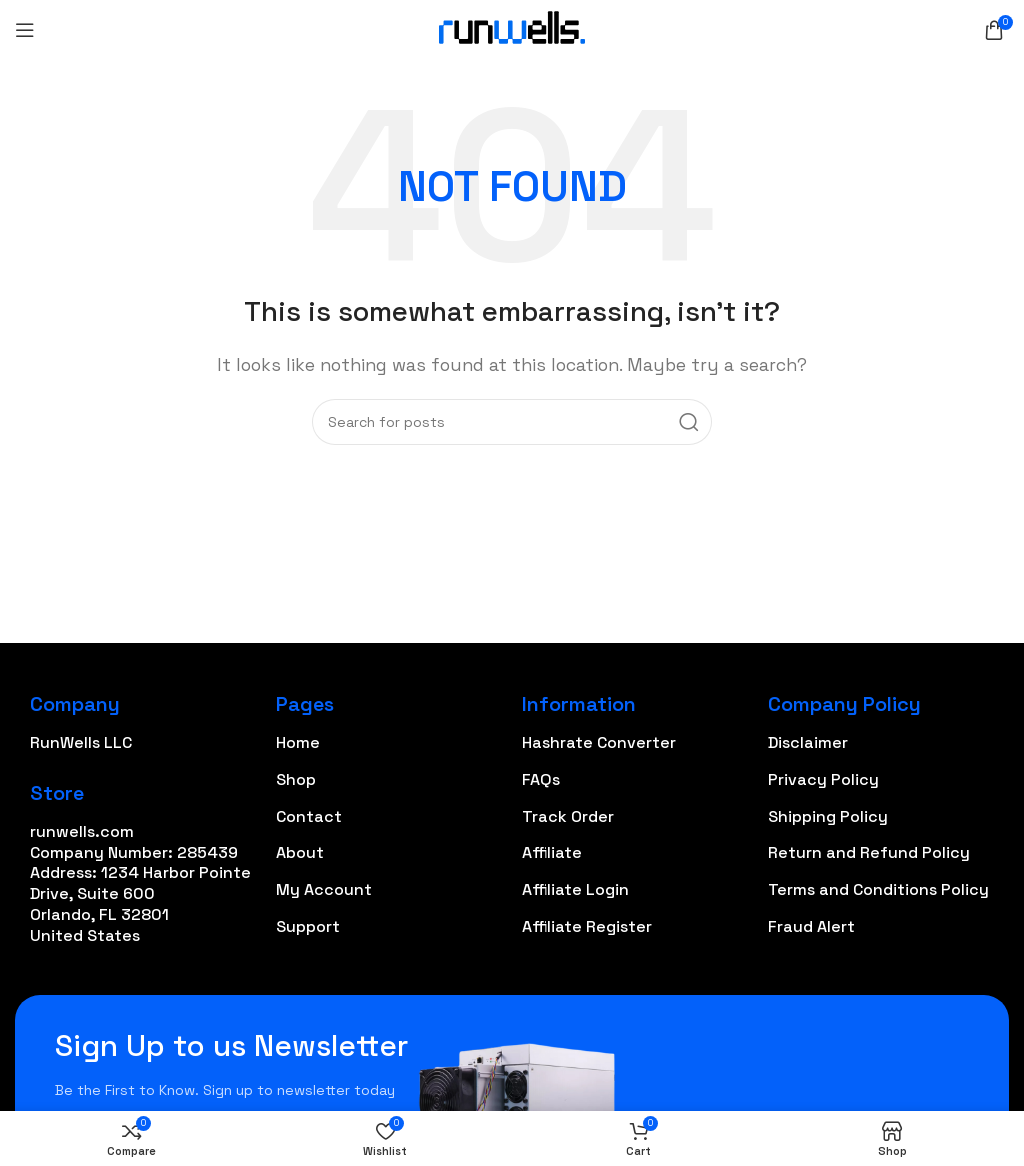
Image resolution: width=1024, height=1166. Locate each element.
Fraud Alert (811, 926)
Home (298, 742)
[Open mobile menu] (25, 30)
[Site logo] (512, 28)
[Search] (512, 422)
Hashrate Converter (599, 742)
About (300, 852)
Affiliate (552, 852)
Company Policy (844, 704)
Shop (296, 779)
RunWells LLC (81, 742)
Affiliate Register (587, 926)
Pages (305, 704)
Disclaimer (808, 742)
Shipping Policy (828, 816)
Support (308, 926)
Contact (309, 816)
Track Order (568, 816)
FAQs (541, 779)
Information (579, 704)
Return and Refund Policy (869, 852)
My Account (324, 889)
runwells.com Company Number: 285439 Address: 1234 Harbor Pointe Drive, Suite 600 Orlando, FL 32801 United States (140, 883)
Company (75, 704)
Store (57, 793)
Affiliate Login (575, 889)
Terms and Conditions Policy (878, 889)
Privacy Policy (823, 779)
